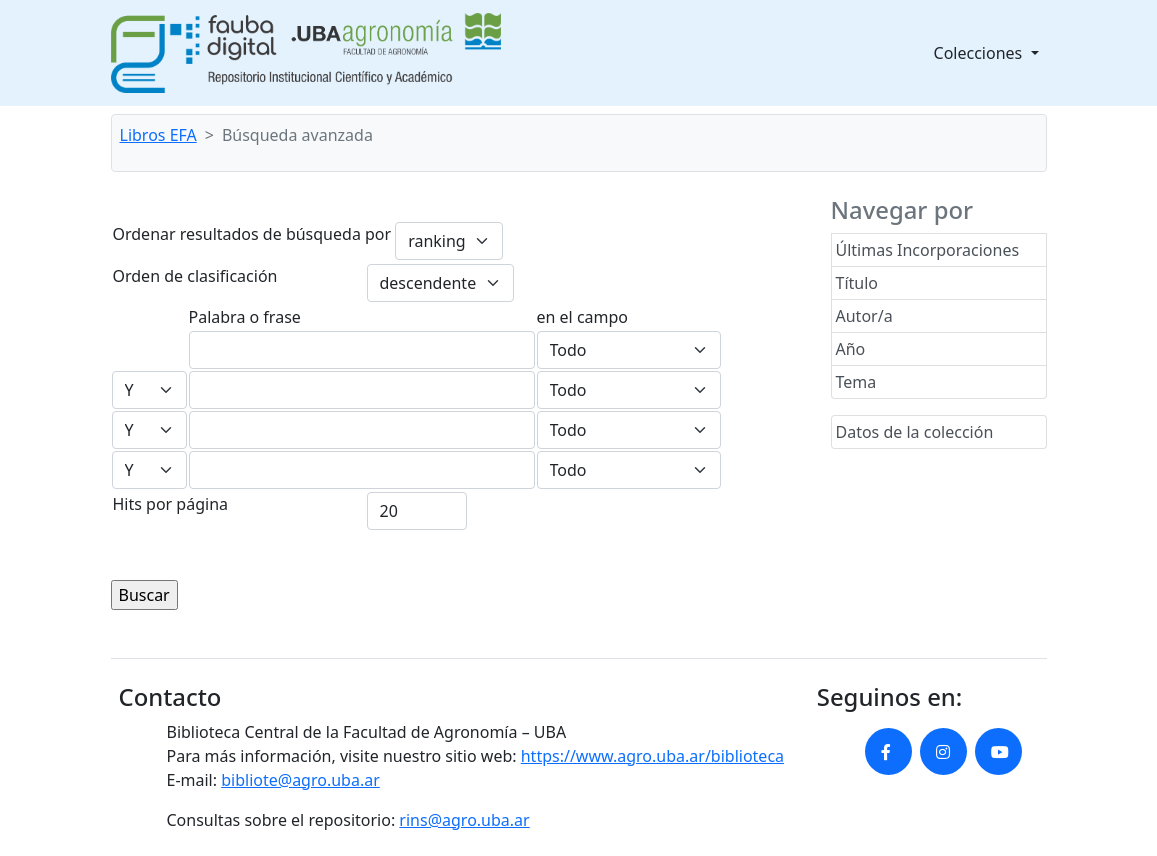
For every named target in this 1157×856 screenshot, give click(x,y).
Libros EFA (158, 135)
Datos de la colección (915, 432)
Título (857, 283)
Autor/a (864, 316)
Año (851, 349)
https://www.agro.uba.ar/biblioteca (652, 756)
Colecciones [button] (980, 53)
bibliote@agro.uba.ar (300, 780)
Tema (856, 382)
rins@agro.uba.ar (464, 820)
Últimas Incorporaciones (928, 250)
